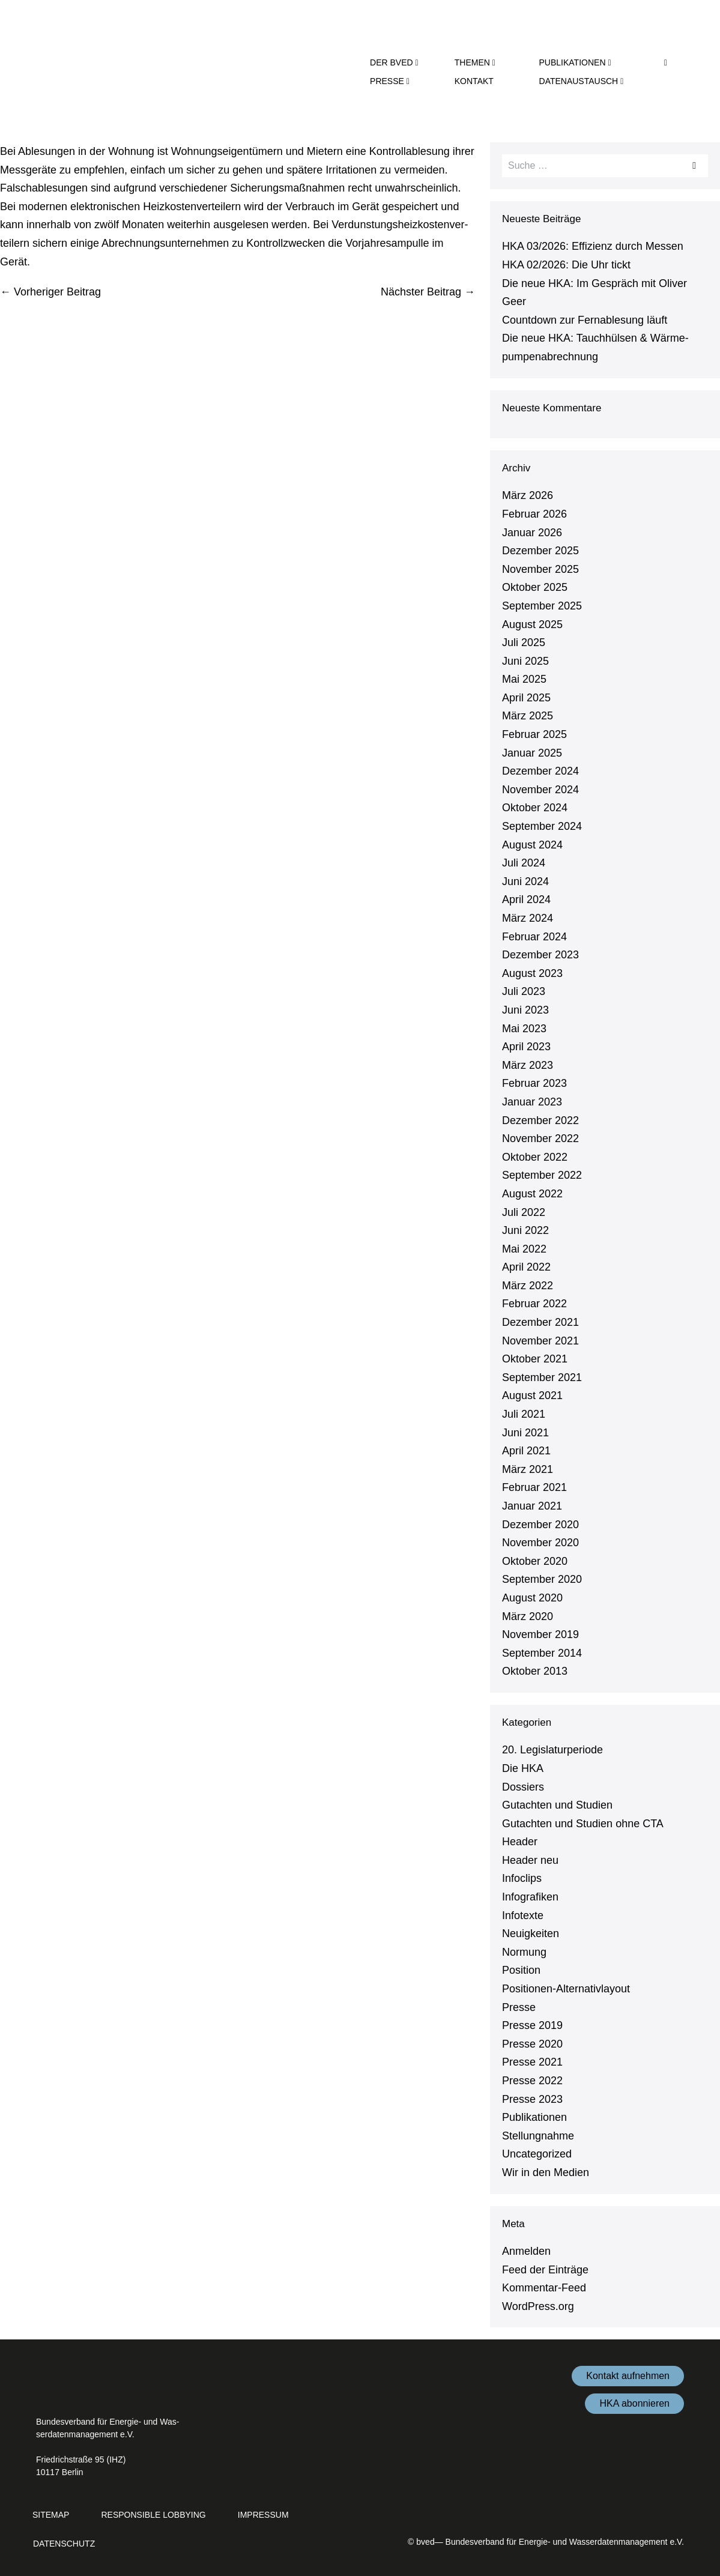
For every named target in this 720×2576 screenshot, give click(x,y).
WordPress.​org (538, 2306)
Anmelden (526, 2251)
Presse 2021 (532, 2062)
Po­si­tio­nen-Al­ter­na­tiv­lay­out (566, 1989)
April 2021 (526, 1451)
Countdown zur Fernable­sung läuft (584, 320)
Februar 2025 (534, 734)
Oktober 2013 (534, 1671)
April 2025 (526, 698)
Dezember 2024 (540, 771)
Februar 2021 (534, 1487)
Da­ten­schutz (64, 2543)
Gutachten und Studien (557, 1805)
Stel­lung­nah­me (538, 2136)
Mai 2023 (524, 1029)
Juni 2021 (525, 1433)
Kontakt (474, 81)
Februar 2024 (534, 937)
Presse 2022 (532, 2081)
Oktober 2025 (534, 587)
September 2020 (542, 1579)
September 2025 (542, 606)
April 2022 (526, 1267)
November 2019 (540, 1634)
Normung (524, 1952)
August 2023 (532, 973)
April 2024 (526, 899)
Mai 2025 (524, 679)
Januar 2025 (532, 753)
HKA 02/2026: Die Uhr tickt (566, 265)
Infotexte (522, 1915)
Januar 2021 (532, 1506)
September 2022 (542, 1175)
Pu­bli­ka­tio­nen (575, 62)
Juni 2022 (525, 1230)
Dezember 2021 (540, 1322)
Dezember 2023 (540, 955)
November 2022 (540, 1138)
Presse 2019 (532, 2025)
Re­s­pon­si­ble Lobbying (153, 2515)
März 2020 (527, 1616)
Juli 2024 (523, 863)
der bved (394, 62)
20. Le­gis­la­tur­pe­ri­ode (552, 1750)
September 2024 (542, 826)
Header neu (530, 1860)
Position (521, 1970)
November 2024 (540, 790)
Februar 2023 (534, 1083)
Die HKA (522, 1768)
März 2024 (527, 918)
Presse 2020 (532, 2044)
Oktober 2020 (534, 1561)
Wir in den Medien (545, 2172)
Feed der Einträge (545, 2270)
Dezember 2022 (540, 1120)
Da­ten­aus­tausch (581, 81)
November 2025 (540, 569)
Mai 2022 (524, 1249)
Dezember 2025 (540, 551)
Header (519, 1842)
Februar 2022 (534, 1304)
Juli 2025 (523, 642)
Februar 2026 (534, 514)
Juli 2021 (523, 1414)
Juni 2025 (525, 661)
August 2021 (532, 1395)
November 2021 (540, 1341)
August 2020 (532, 1598)
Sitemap (50, 2515)
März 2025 (527, 716)
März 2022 (527, 1286)
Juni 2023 (525, 1010)
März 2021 (527, 1469)
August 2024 (532, 845)
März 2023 (527, 1065)
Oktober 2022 (534, 1157)
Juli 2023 (523, 991)
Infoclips (522, 1878)
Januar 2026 (532, 533)
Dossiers (523, 1787)
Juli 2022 (523, 1212)
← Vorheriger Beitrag (50, 292)
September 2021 (542, 1377)
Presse (390, 81)
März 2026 (527, 495)
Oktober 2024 (534, 808)
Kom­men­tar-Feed (544, 2288)
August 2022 (532, 1194)
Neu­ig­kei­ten (530, 1933)
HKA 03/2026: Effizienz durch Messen (592, 246)
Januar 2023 (532, 1102)
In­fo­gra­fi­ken (530, 1897)
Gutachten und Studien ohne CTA (583, 1824)
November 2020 (540, 1543)
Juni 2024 (525, 881)
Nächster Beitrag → (428, 292)
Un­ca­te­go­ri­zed (537, 2154)
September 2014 (542, 1653)
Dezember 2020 (540, 1525)
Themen (475, 62)
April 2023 (526, 1047)
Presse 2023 (532, 2099)
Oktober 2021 (534, 1359)
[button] (665, 62)
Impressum (263, 2515)
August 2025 (532, 624)
